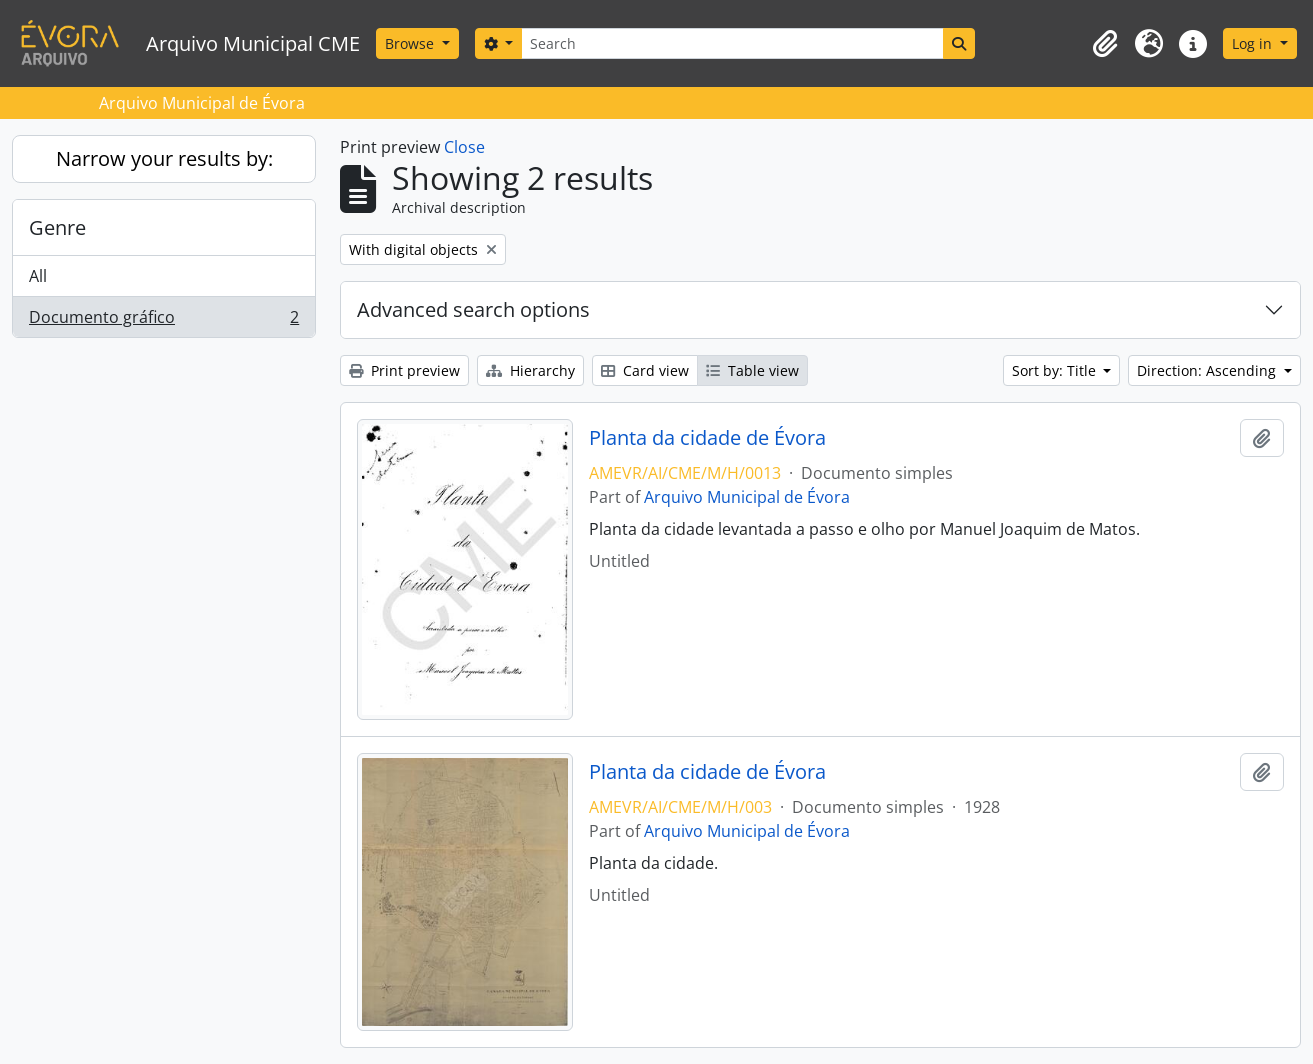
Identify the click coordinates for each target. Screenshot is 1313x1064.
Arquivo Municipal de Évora (747, 497)
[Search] (732, 43)
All (38, 276)
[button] (1105, 44)
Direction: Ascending (1208, 370)
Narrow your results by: (164, 158)
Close (464, 147)
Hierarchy (530, 370)
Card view (645, 370)
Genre (57, 227)
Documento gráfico (163, 321)
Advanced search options (473, 309)
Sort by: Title (1056, 370)
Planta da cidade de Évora (707, 438)
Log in (1254, 43)
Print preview (404, 370)
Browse (411, 43)
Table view (752, 370)
